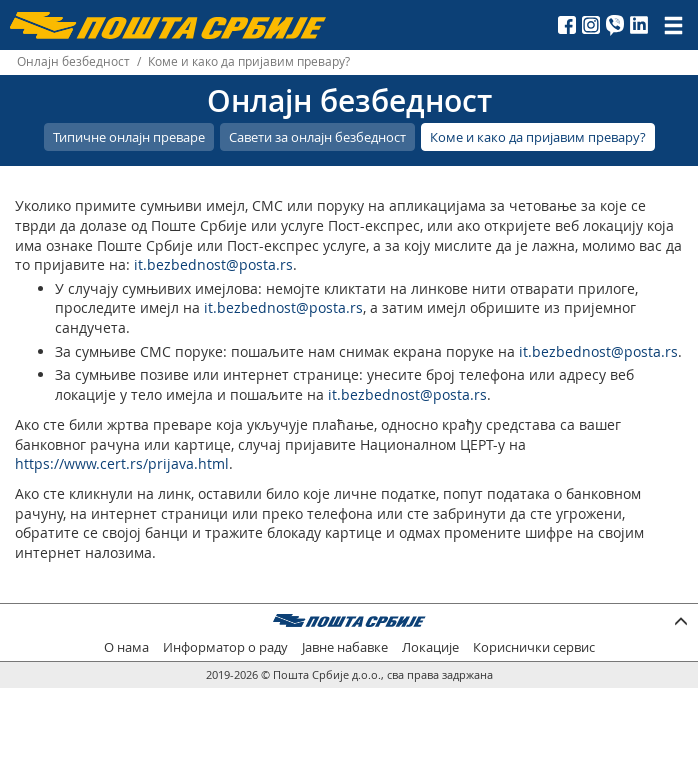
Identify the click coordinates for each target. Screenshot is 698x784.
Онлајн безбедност (73, 61)
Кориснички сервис (534, 647)
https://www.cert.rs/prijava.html (122, 463)
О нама (126, 647)
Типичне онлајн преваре (129, 137)
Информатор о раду (225, 647)
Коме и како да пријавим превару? (538, 137)
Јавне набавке (345, 647)
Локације (430, 647)
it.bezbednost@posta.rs (213, 264)
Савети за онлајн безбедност (317, 137)
